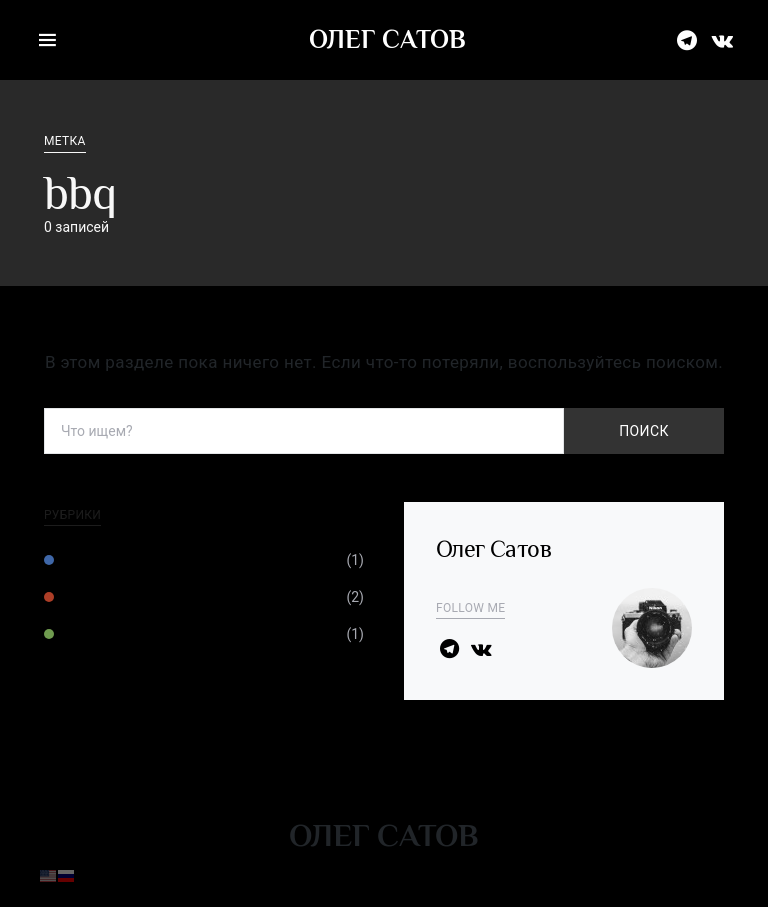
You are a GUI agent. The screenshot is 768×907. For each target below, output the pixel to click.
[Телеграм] (687, 40)
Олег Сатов (387, 39)
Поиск (643, 431)
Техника (88, 560)
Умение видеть (115, 597)
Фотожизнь (100, 634)
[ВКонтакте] (723, 40)
